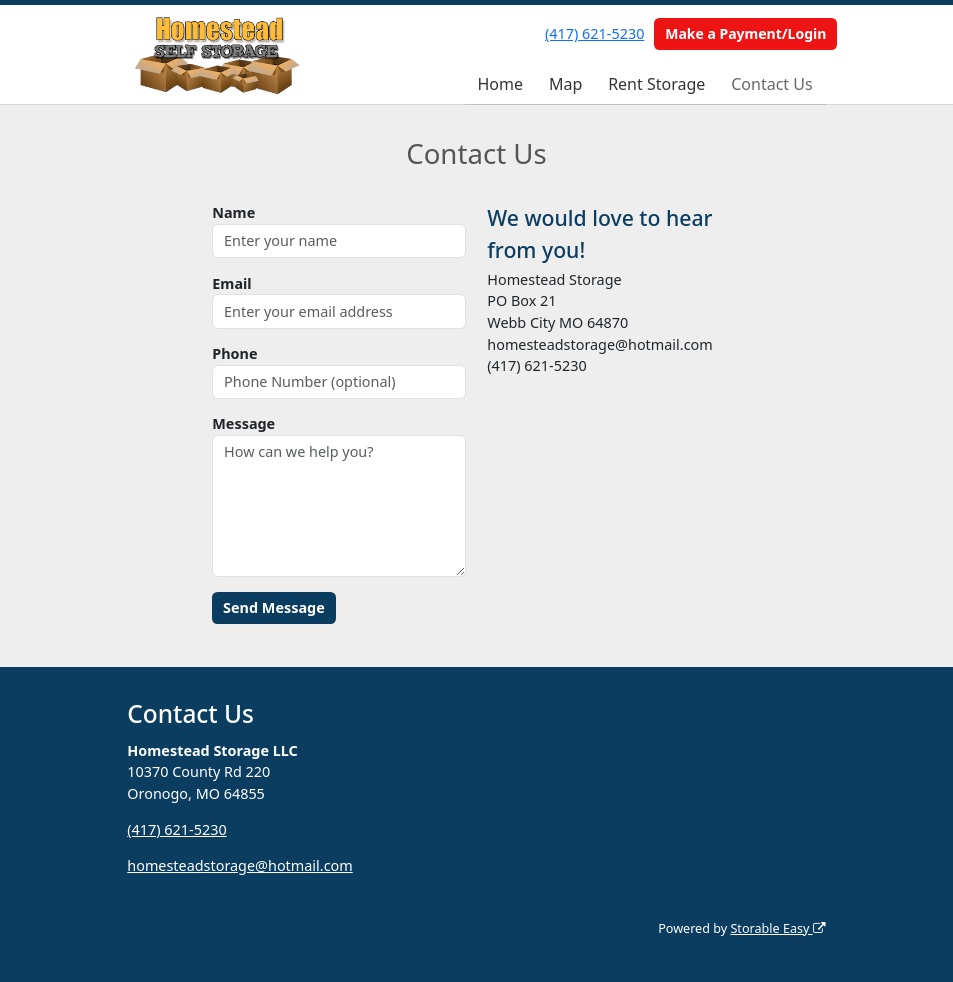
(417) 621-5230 (594, 33)
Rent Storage (656, 84)
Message (243, 423)
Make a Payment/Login (745, 33)
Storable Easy (777, 928)
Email (231, 283)
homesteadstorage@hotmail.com (239, 865)
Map (565, 84)
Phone (234, 353)
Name (233, 212)
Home (500, 84)
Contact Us (771, 84)
